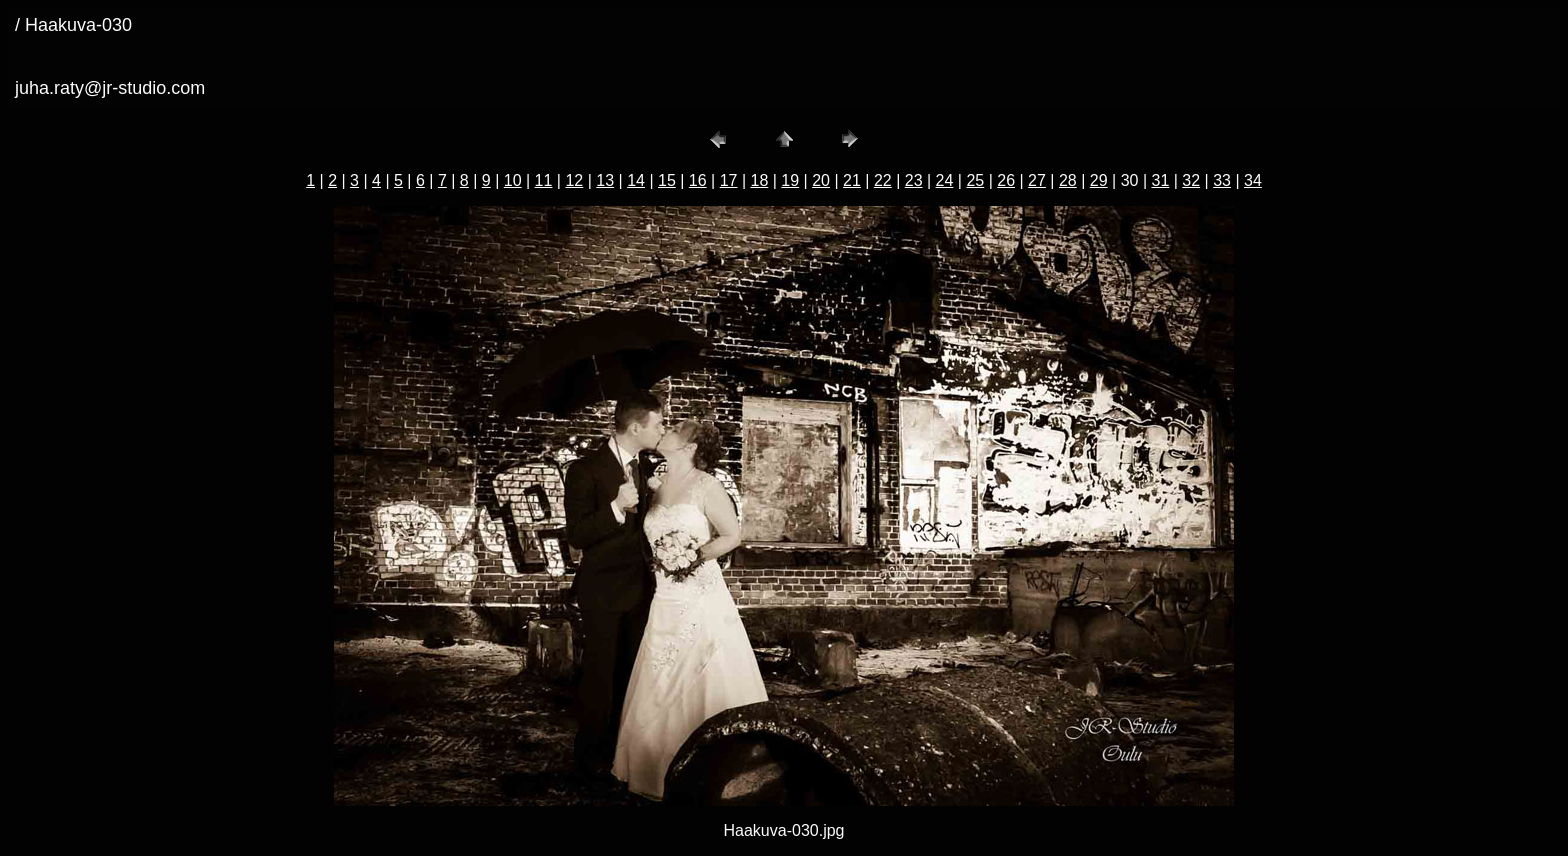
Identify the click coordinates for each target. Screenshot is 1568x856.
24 (945, 180)
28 (1068, 180)
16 (698, 180)
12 (574, 180)
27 (1037, 180)
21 (852, 180)
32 (1191, 180)
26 (1006, 180)
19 (790, 180)
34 (1253, 180)
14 (636, 180)
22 (883, 180)
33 (1222, 180)
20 (821, 180)
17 (729, 180)
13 (605, 180)
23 (914, 180)
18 (760, 180)
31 (1160, 180)
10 (513, 180)
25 (975, 180)
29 (1099, 180)
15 (667, 180)
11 (544, 180)
